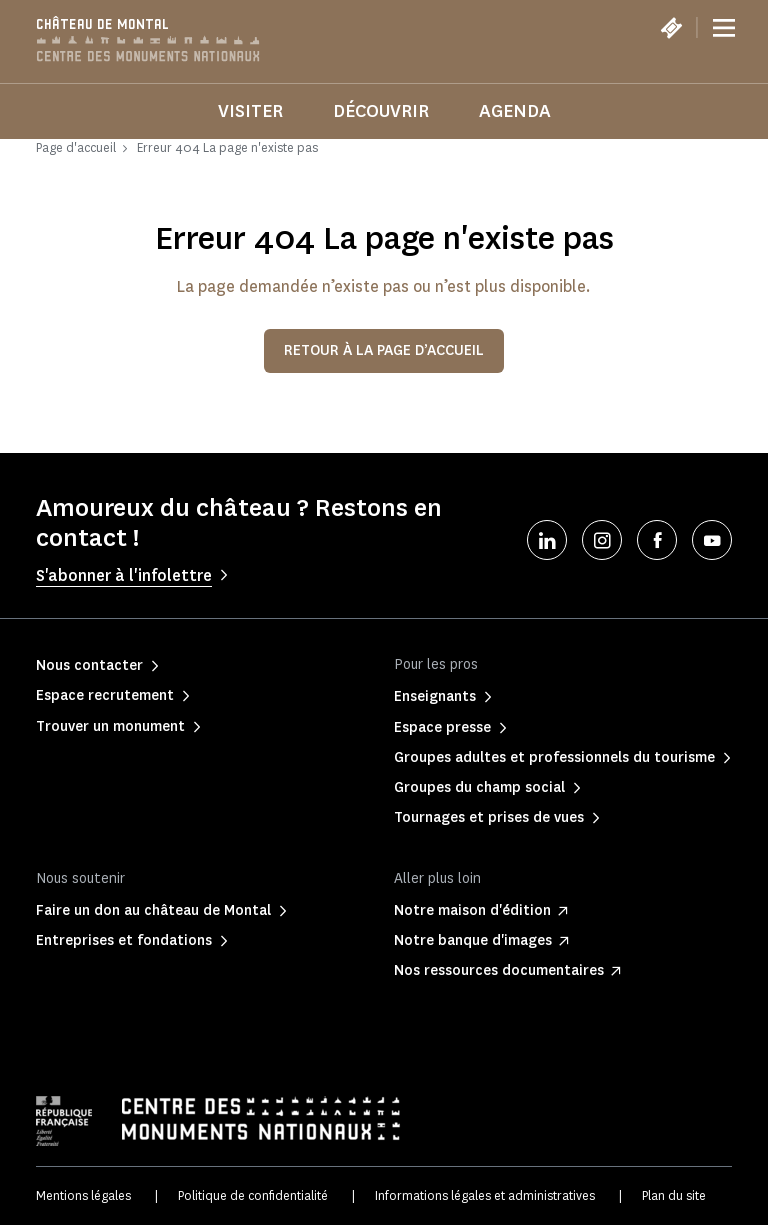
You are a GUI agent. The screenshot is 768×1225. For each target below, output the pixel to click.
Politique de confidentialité (253, 1195)
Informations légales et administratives (485, 1195)
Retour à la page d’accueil (384, 350)
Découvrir (381, 111)
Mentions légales (83, 1195)
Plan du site (674, 1195)
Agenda (515, 111)
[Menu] (724, 28)
